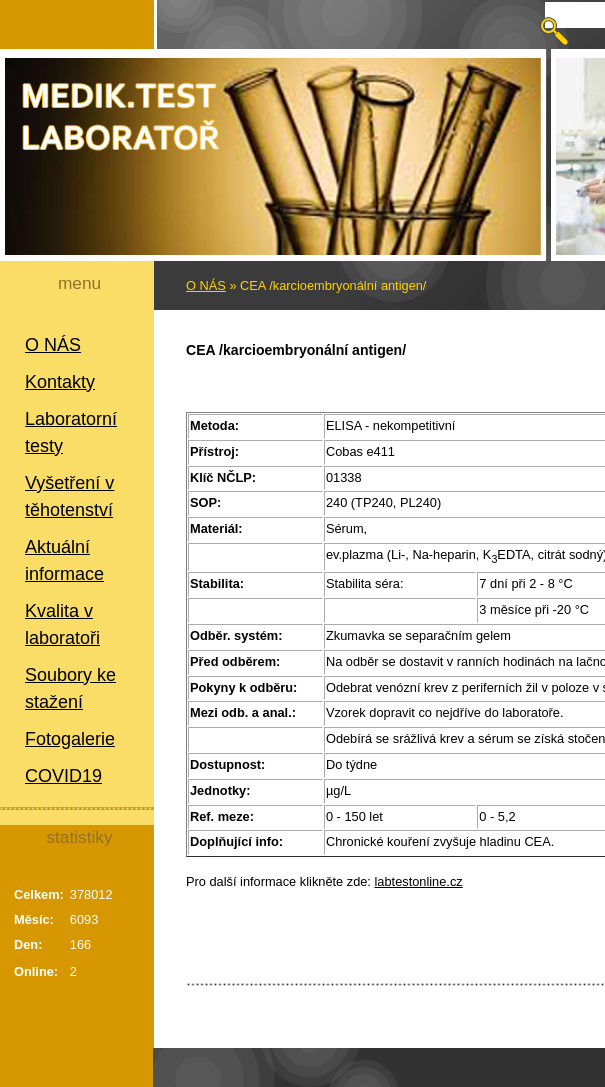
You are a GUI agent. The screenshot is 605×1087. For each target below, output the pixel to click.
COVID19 (63, 776)
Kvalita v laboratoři (62, 624)
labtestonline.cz (419, 881)
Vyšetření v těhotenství (69, 496)
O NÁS (53, 345)
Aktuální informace (64, 560)
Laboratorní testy (71, 432)
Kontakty (60, 382)
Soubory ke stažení (70, 688)
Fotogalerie (70, 739)
